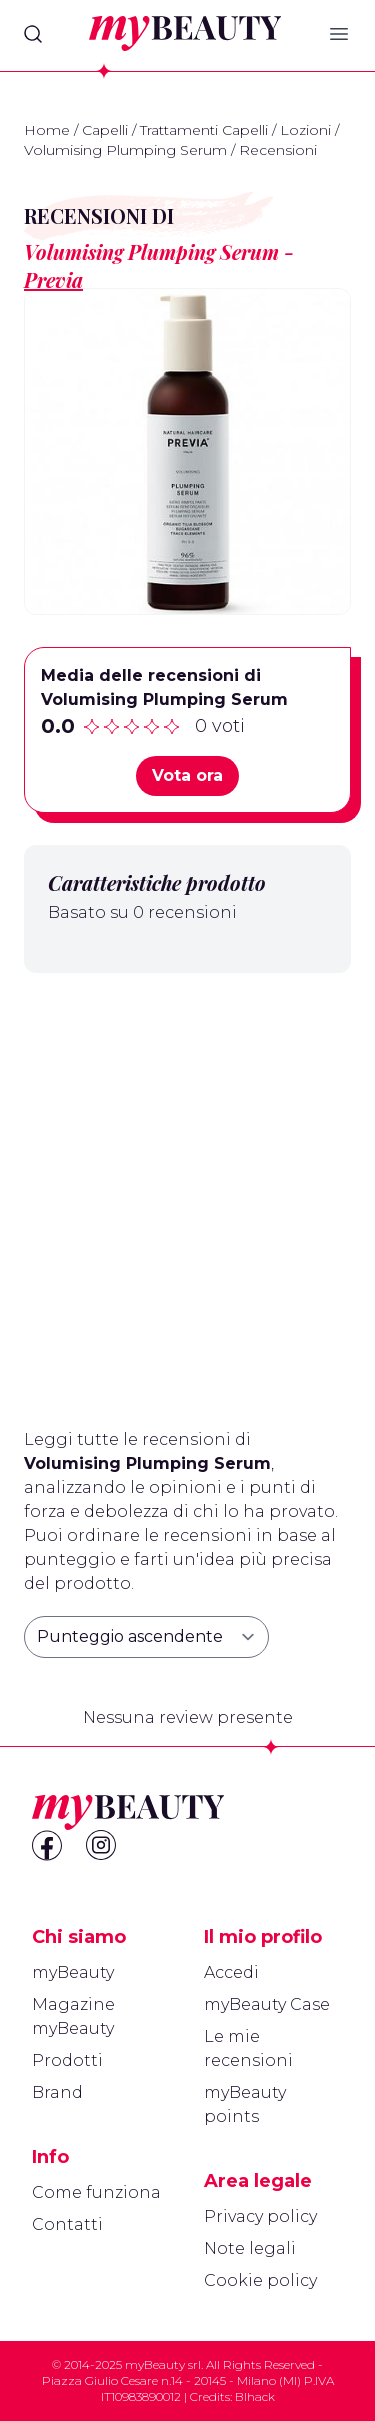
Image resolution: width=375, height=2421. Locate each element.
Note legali (250, 2248)
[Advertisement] (187, 1192)
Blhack (255, 2396)
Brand (57, 2092)
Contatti (67, 2224)
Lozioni (305, 130)
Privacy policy (260, 2216)
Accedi (231, 1972)
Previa (53, 279)
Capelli (105, 130)
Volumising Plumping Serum (125, 150)
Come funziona (96, 2192)
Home (47, 130)
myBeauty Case (267, 2004)
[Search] (33, 34)
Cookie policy (260, 2280)
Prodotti (67, 2060)
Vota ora (187, 775)
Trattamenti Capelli (204, 130)
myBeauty (73, 1972)
